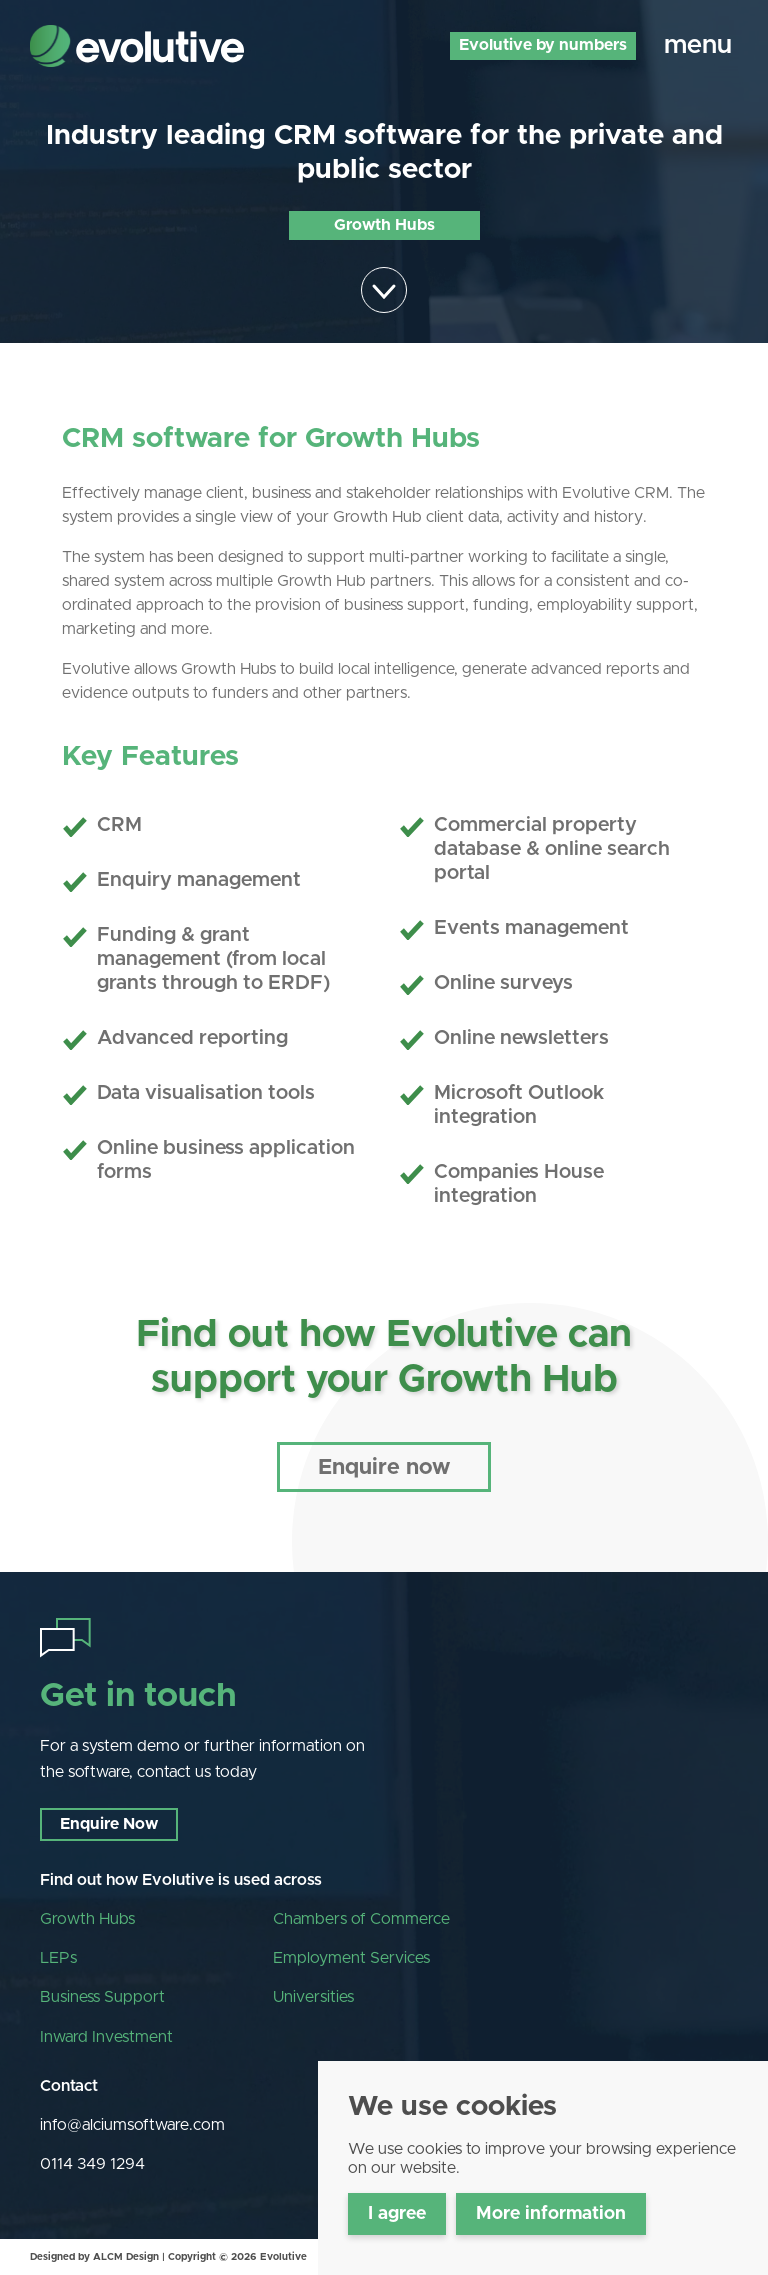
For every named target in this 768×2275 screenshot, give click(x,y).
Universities (313, 1997)
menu (698, 45)
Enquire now (384, 1468)
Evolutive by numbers (543, 45)
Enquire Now (109, 1824)
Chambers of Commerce (361, 1919)
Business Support (102, 1997)
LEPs (58, 1958)
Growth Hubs (87, 1919)
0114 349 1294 (92, 2164)
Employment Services (351, 1958)
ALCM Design (126, 2257)
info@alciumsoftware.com (132, 2125)
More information (551, 2214)
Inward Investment (106, 2037)
